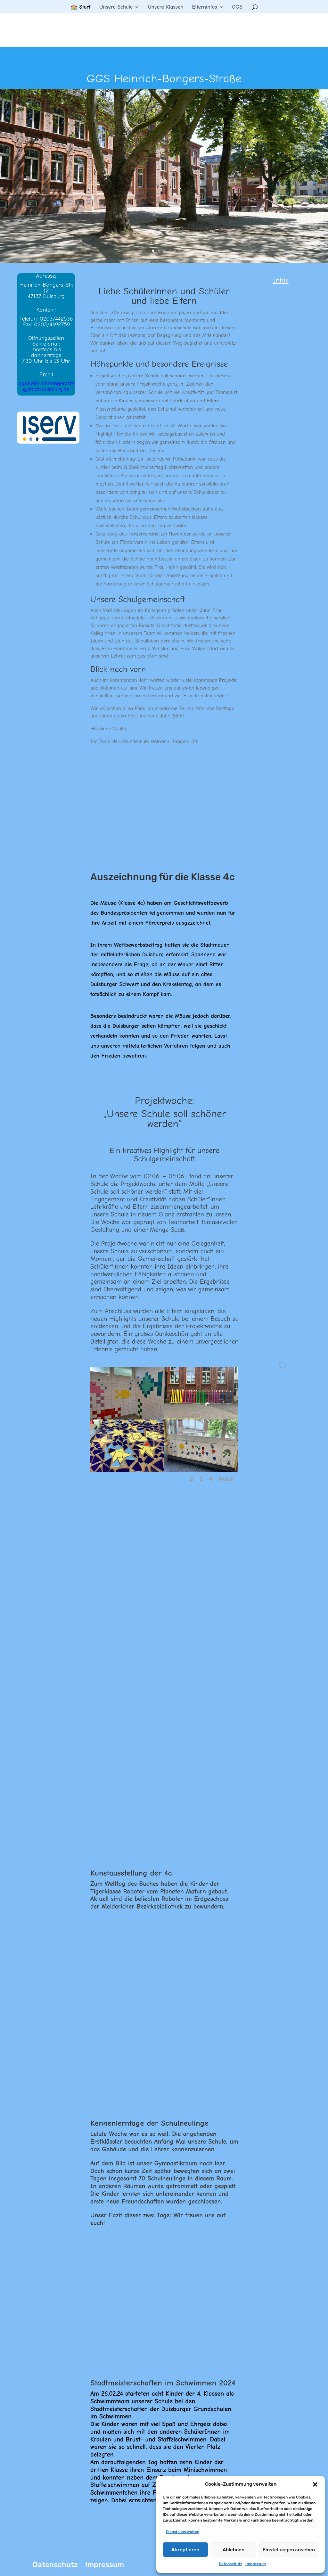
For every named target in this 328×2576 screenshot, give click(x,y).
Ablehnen (233, 2550)
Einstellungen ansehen (289, 2550)
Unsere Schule (116, 7)
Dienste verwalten (182, 2532)
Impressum (255, 2564)
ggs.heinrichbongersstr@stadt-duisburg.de (46, 386)
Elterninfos (204, 7)
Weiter (226, 1479)
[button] (315, 2484)
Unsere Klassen (165, 7)
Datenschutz (230, 2564)
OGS (237, 7)
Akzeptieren (185, 2550)
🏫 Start (80, 7)
